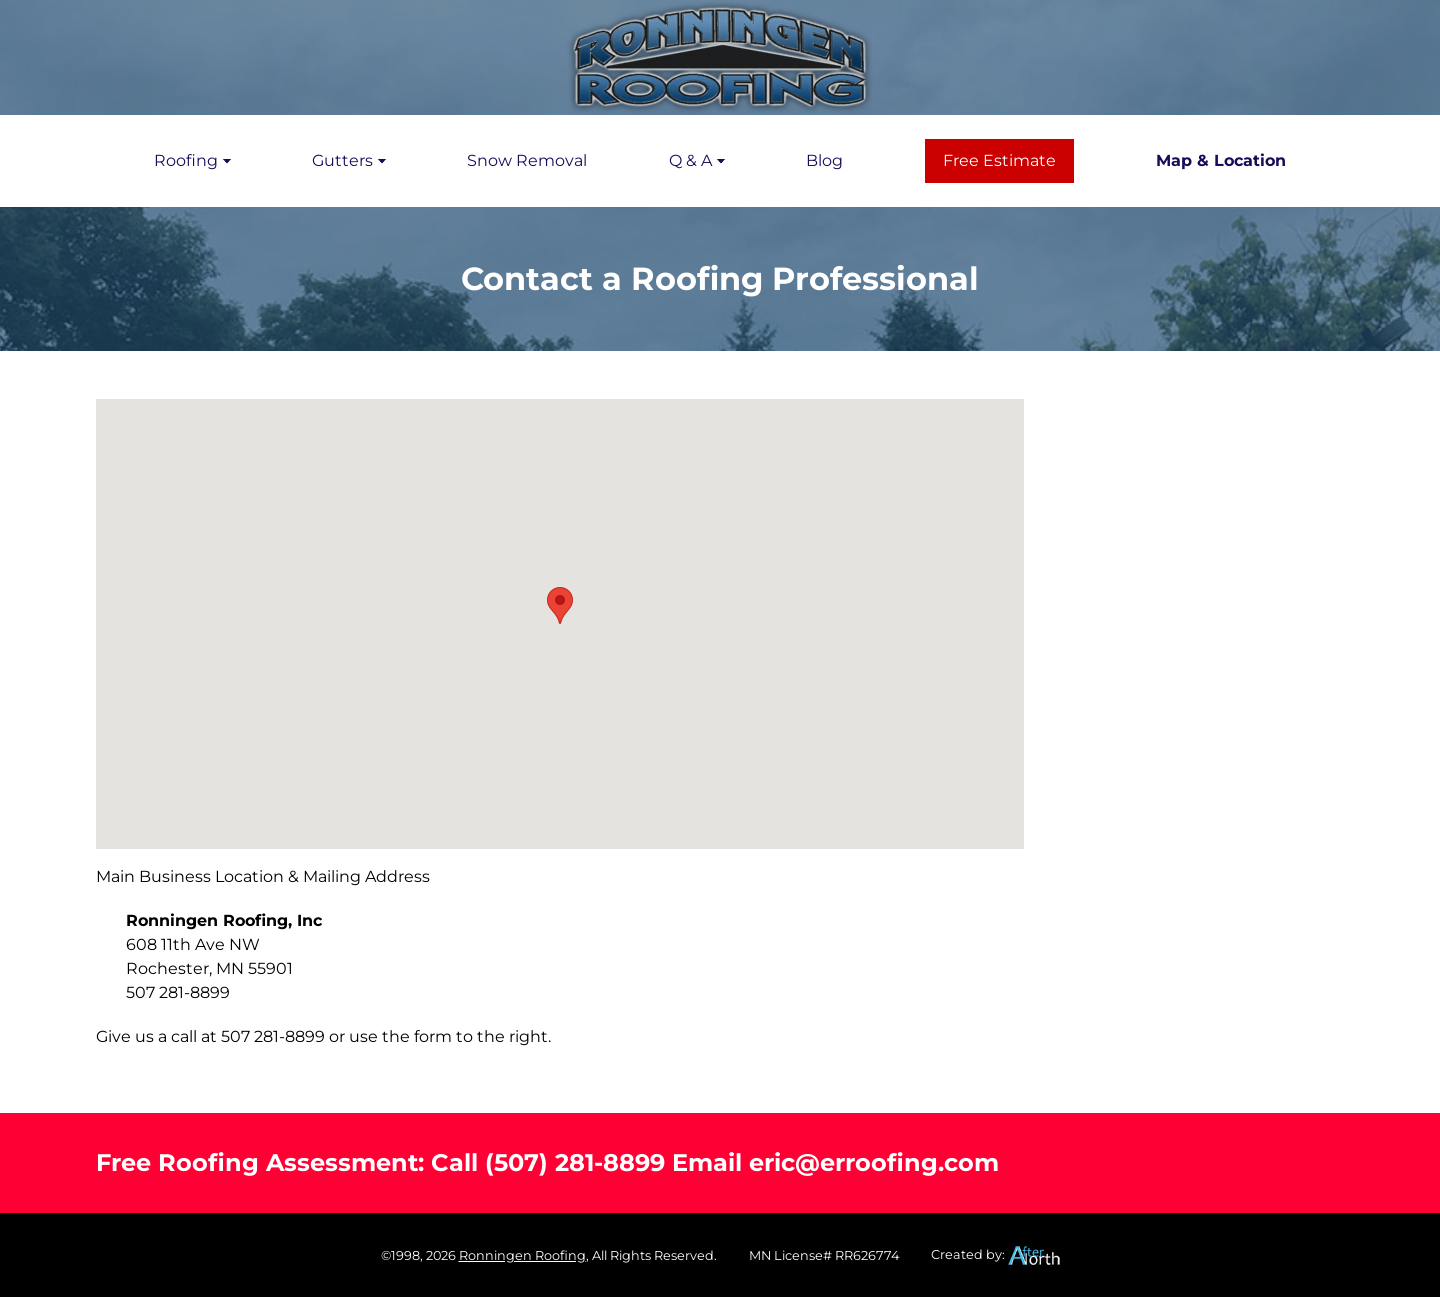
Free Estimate (999, 160)
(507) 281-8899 (575, 1162)
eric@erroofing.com (874, 1162)
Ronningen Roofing (522, 1255)
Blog (824, 160)
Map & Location (1221, 160)
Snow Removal (527, 160)
